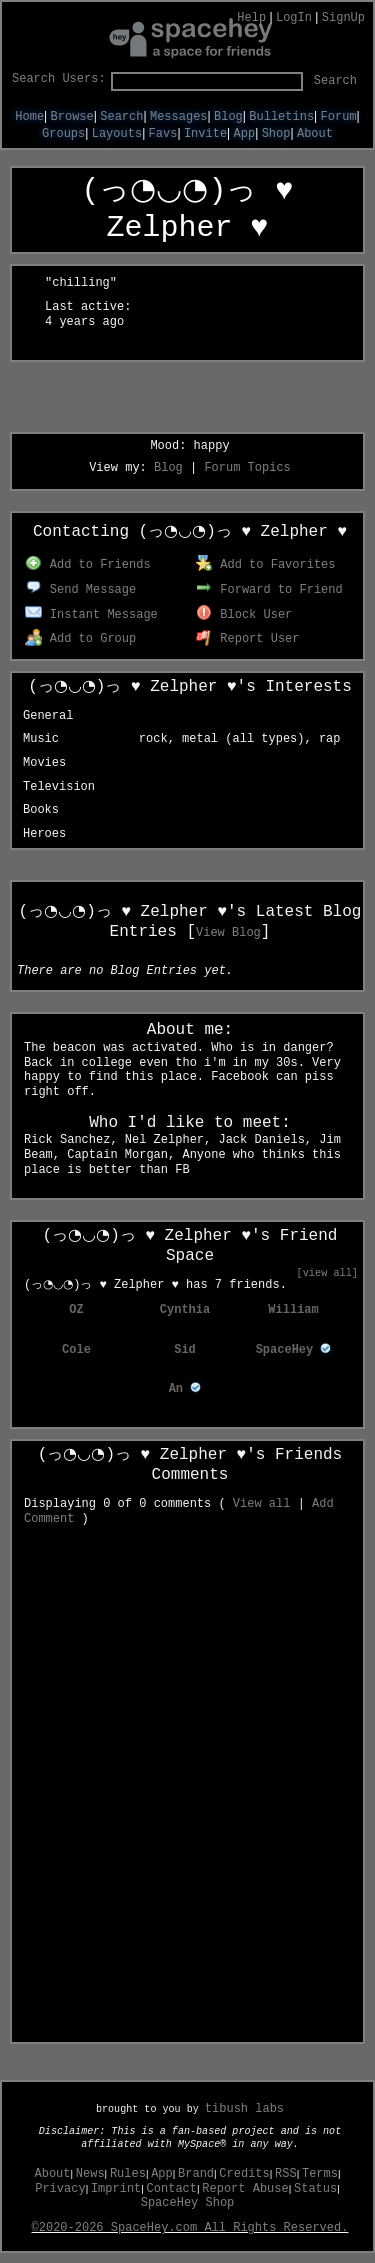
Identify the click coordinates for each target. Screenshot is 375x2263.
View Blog (228, 933)
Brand (196, 2174)
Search (335, 81)
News (90, 2174)
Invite (205, 134)
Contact (172, 2189)
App (245, 134)
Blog (228, 117)
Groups (63, 134)
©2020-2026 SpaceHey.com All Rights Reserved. (190, 2228)
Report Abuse (245, 2189)
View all (262, 1504)
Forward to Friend (269, 590)
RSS (286, 2174)
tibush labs (244, 2109)
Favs (163, 134)
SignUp (343, 18)
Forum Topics (247, 468)
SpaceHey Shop (188, 2203)
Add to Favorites (266, 565)
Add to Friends (87, 565)
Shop (276, 134)
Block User (244, 615)
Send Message (80, 590)
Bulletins (281, 117)
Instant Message (91, 615)
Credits (244, 2174)
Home (29, 117)
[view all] (327, 1273)
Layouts (117, 134)
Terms (320, 2174)
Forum (339, 117)
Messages (179, 117)
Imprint (116, 2189)
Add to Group (80, 639)
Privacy (60, 2189)
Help (251, 18)
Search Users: (59, 79)
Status (315, 2189)
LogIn (294, 18)
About (315, 134)
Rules (128, 2174)
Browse (72, 117)
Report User (248, 639)
